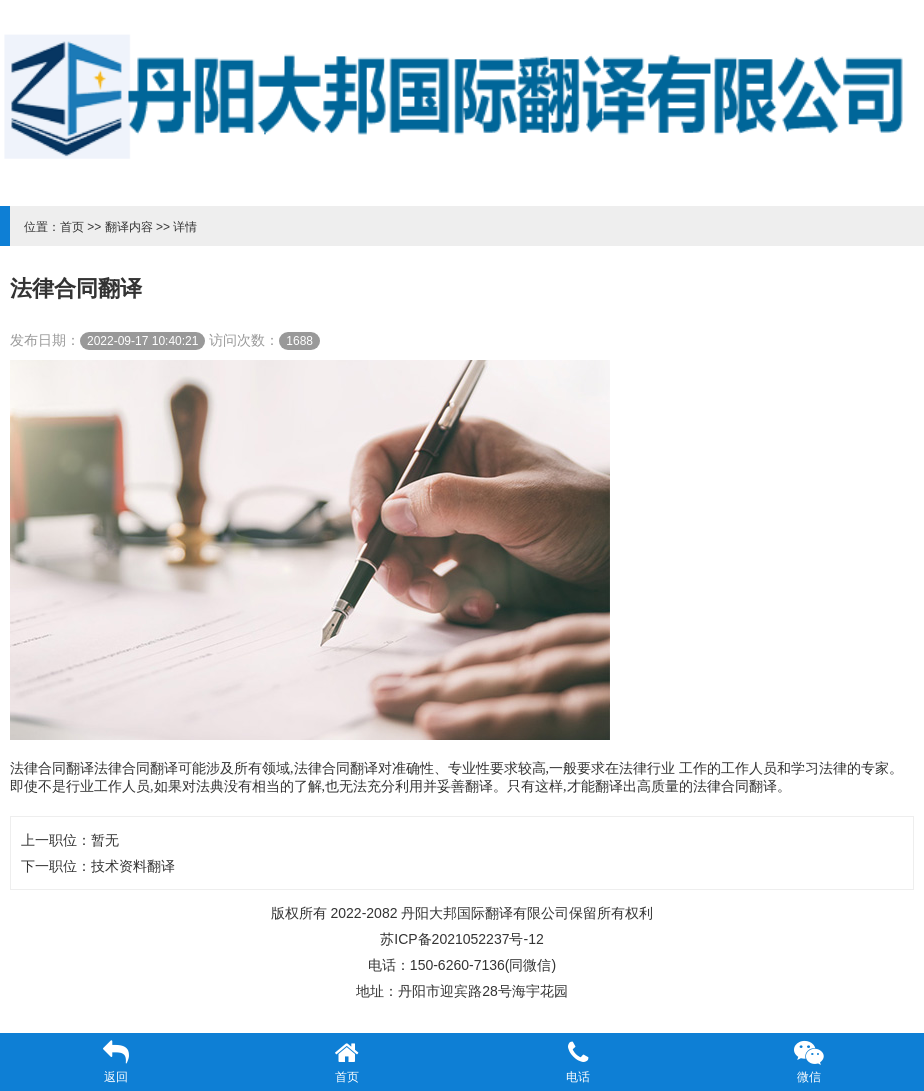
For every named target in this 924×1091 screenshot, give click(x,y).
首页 (72, 227)
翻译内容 (129, 227)
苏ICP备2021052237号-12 (461, 939)
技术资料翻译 (133, 866)
